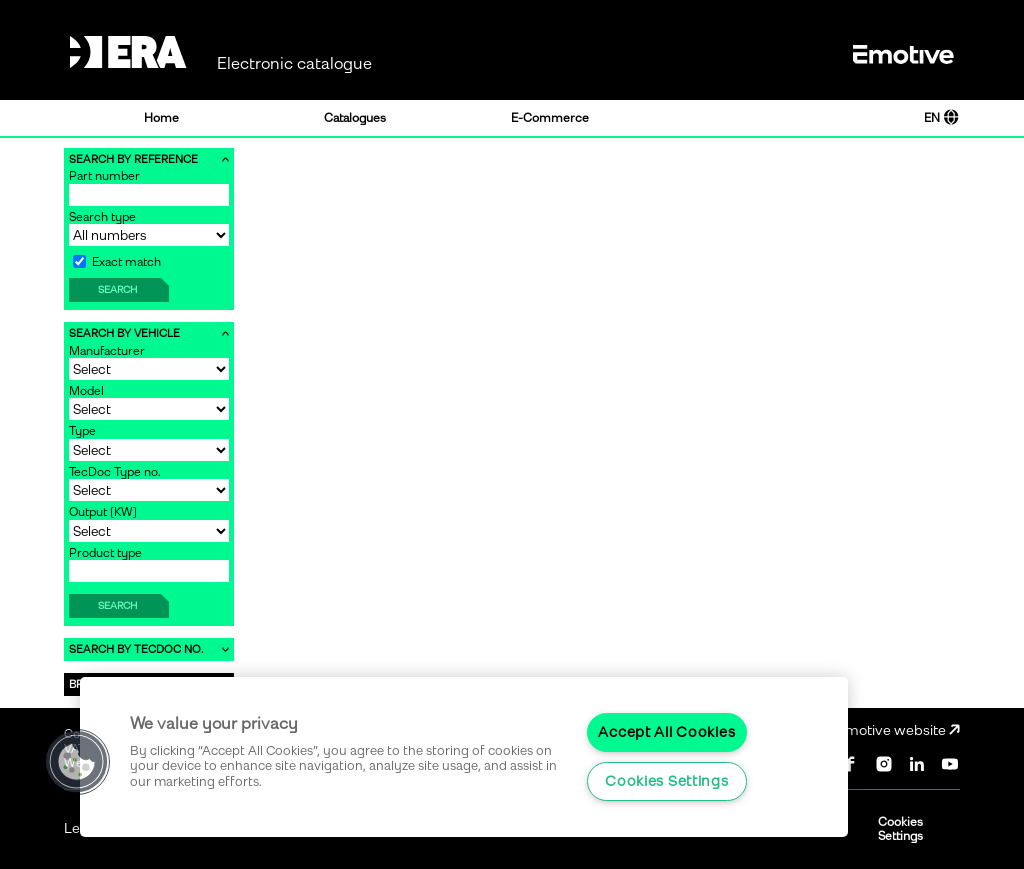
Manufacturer (107, 351)
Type (82, 431)
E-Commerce (550, 118)
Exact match (117, 262)
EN (941, 118)
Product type (105, 553)
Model (86, 391)
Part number (104, 176)
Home (161, 118)
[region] (464, 757)
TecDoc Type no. (115, 472)
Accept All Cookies (666, 732)
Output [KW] (103, 512)
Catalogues (355, 118)
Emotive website (898, 730)
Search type (102, 217)
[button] (77, 762)
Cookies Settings (900, 829)
